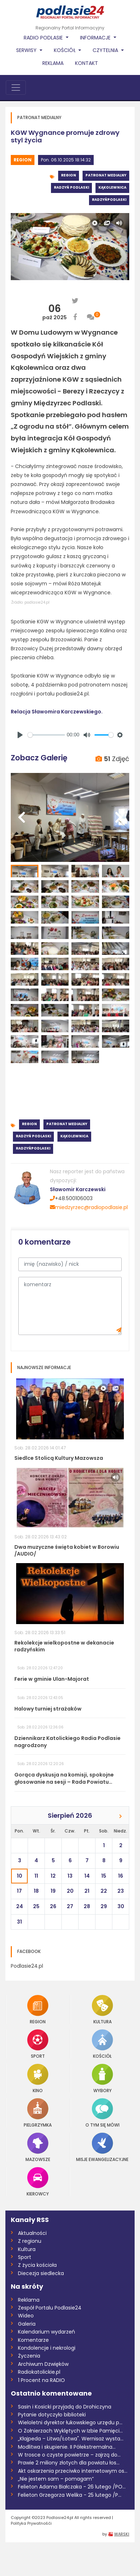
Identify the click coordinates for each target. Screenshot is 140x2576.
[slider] (46, 735)
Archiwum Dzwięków (43, 2364)
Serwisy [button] (27, 50)
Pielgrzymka (38, 2112)
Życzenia (29, 2355)
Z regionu (29, 2241)
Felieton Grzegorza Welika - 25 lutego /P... (69, 2495)
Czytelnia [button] (106, 50)
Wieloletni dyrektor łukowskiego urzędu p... (70, 2422)
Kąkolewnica (112, 187)
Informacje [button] (96, 37)
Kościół (102, 2043)
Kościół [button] (65, 50)
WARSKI (121, 2534)
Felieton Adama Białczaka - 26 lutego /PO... (72, 2486)
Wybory (102, 2078)
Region (23, 160)
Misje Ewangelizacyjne (102, 2147)
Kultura (102, 2009)
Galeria (27, 2323)
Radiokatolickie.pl (39, 2372)
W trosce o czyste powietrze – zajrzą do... (69, 2454)
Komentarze (33, 2340)
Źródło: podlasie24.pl (30, 602)
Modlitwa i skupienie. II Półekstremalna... (67, 2446)
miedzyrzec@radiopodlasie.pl (89, 1207)
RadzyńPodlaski (109, 199)
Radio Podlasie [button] (44, 37)
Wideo (26, 2315)
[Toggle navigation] (16, 87)
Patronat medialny (105, 175)
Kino (37, 2078)
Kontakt (86, 63)
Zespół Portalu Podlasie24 (49, 2307)
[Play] (20, 735)
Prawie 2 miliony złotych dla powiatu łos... (69, 2462)
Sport (37, 2043)
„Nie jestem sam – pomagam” (56, 2478)
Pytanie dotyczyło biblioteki (52, 2414)
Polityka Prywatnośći (31, 2523)
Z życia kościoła (37, 2265)
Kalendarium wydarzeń (46, 2331)
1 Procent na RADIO (41, 2380)
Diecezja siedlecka (41, 2273)
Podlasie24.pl (27, 1965)
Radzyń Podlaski (71, 187)
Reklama (53, 63)
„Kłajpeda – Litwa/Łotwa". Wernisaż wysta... (70, 2438)
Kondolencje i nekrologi (46, 2347)
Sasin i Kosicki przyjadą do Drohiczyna (64, 2406)
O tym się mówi (102, 2112)
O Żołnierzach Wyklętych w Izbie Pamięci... (70, 2430)
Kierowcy (38, 2181)
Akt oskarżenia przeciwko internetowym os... (72, 2470)
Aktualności (32, 2233)
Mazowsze (37, 2147)
